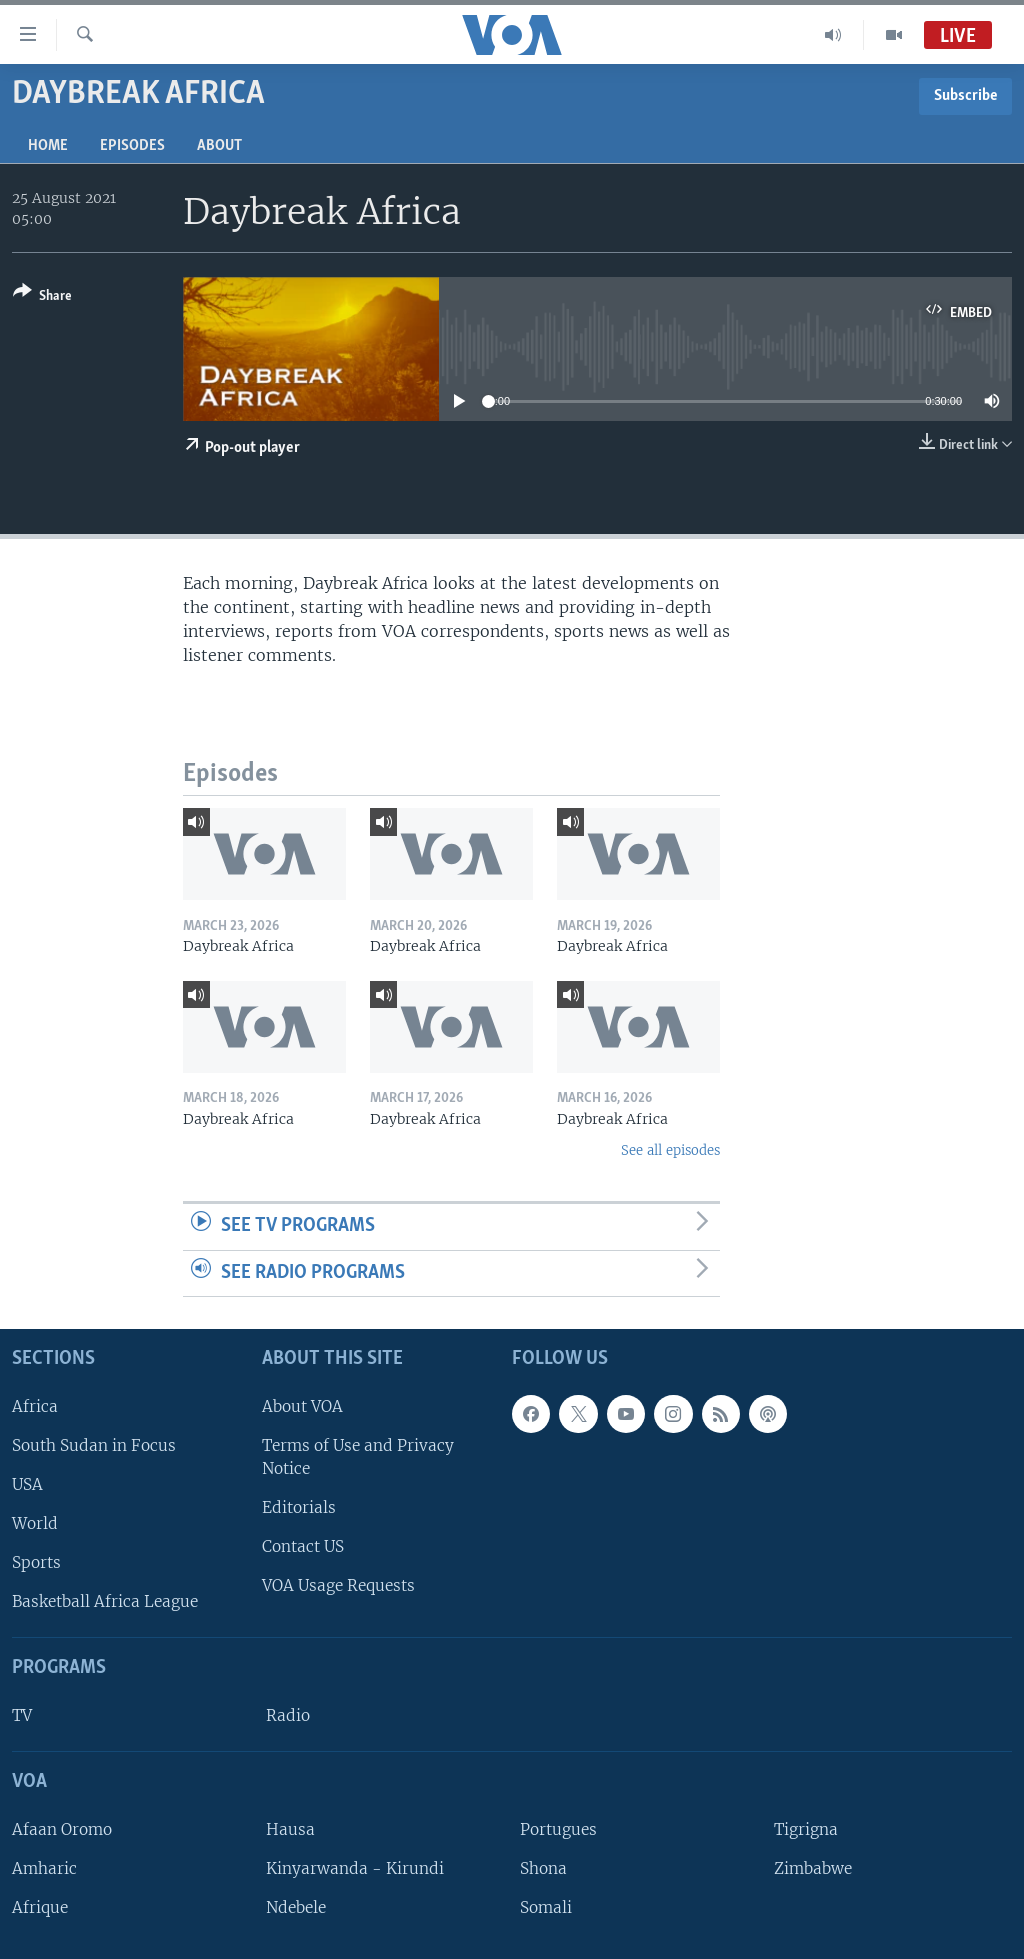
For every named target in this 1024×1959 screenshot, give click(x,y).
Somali (546, 1907)
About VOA (302, 1406)
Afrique (40, 1907)
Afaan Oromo (62, 1829)
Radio (288, 1715)
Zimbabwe (813, 1868)
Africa (35, 1406)
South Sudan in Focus (94, 1445)
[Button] (42, 297)
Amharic (44, 1868)
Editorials (299, 1507)
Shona (543, 1868)
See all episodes (670, 1150)
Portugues (558, 1829)
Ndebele (296, 1907)
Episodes (132, 146)
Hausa (290, 1829)
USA (27, 1484)
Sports (36, 1562)
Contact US (303, 1546)
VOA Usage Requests (338, 1585)
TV (22, 1715)
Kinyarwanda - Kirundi (355, 1868)
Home (48, 146)
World (35, 1523)
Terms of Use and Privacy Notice (358, 1457)
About (219, 146)
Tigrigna (806, 1829)
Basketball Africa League (105, 1601)
